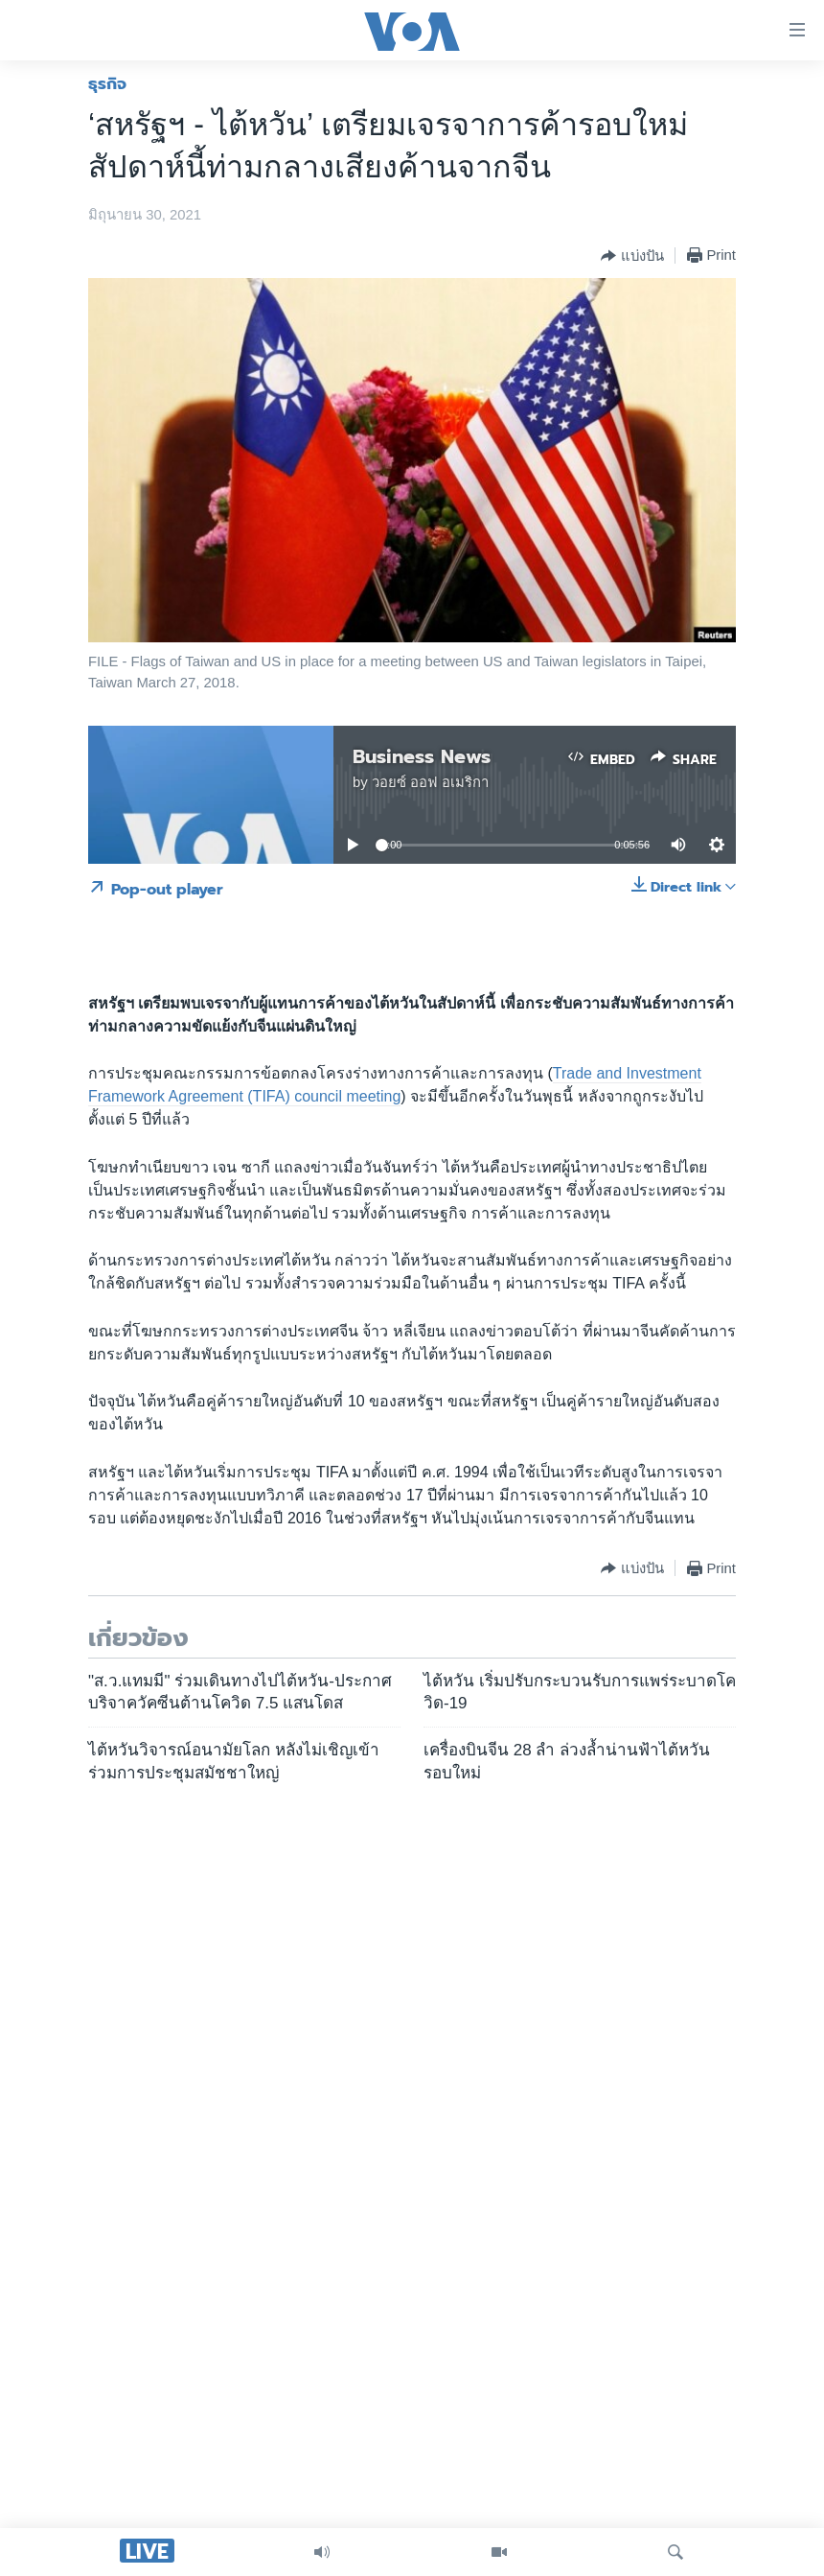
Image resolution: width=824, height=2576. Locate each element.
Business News (422, 756)
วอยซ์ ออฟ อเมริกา (430, 782)
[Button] (632, 255)
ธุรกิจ (107, 83)
